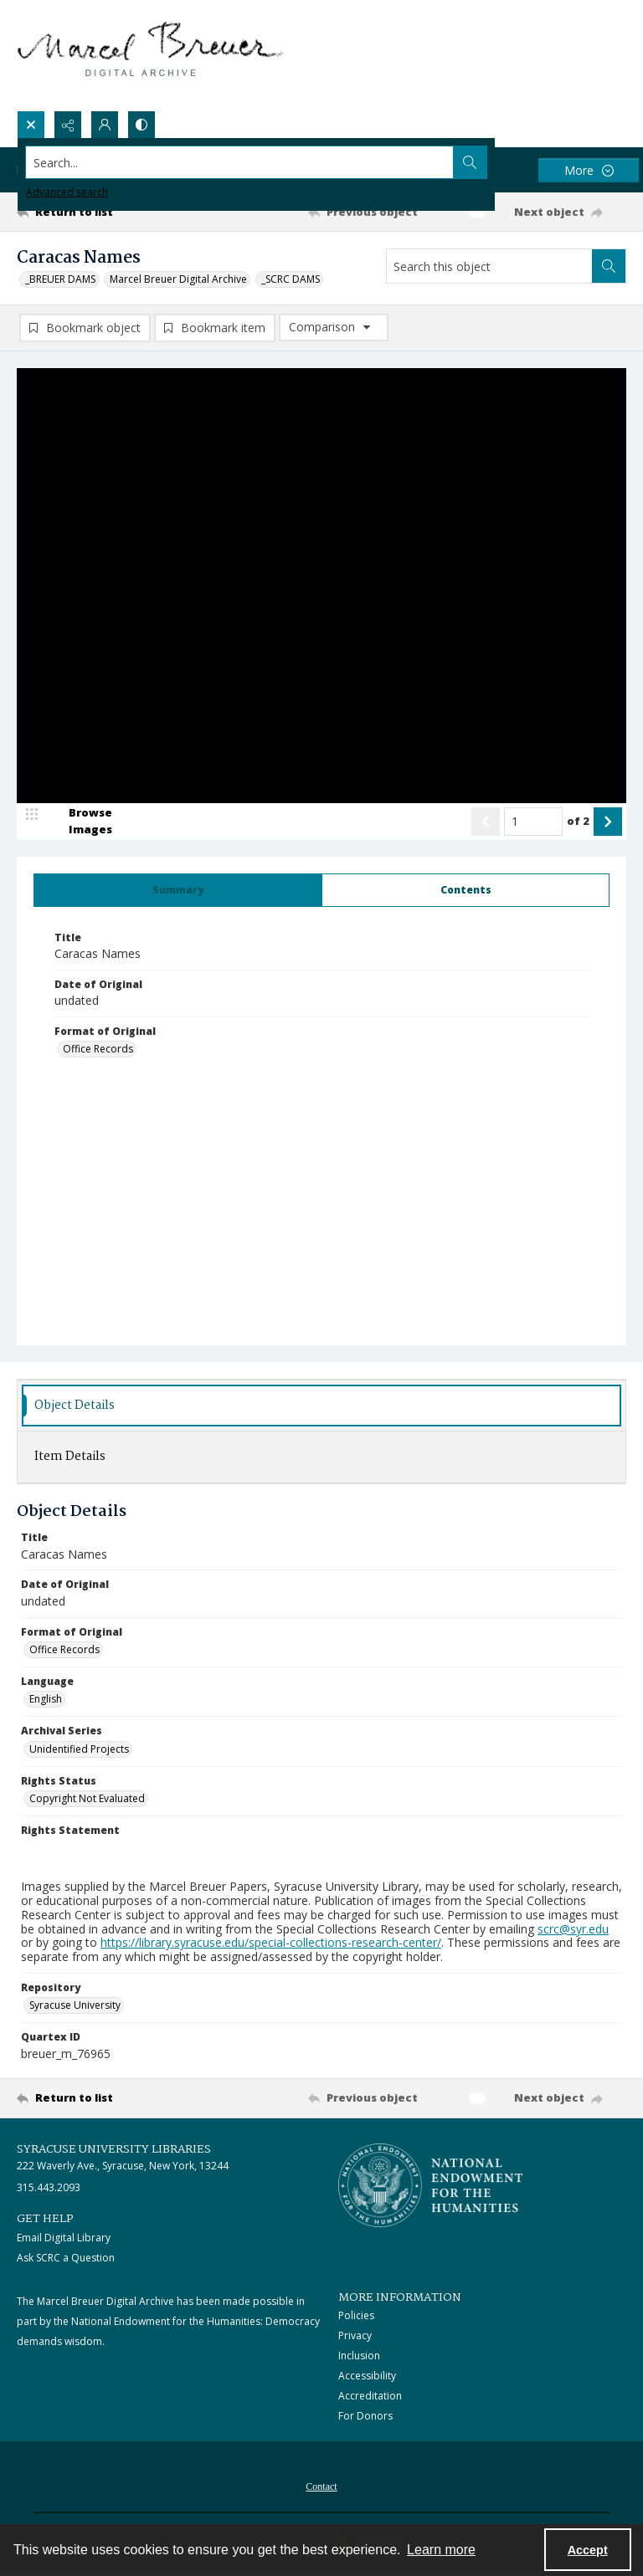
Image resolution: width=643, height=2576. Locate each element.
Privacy (355, 2336)
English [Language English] (45, 1700)
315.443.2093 (48, 2188)
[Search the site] (258, 162)
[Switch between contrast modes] (141, 124)
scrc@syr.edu (573, 1929)
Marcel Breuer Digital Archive (178, 279)
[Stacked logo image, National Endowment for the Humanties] (430, 2185)
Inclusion (359, 2356)
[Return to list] (96, 211)
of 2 (578, 820)
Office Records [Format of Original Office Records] (98, 1049)
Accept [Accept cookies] (588, 2550)
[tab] (178, 890)
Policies (356, 2316)
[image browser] (79, 821)
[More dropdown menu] (588, 170)
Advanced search (67, 192)
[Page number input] (533, 821)
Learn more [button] (441, 2550)
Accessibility (367, 2376)
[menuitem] (321, 2486)
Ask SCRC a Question (66, 2258)
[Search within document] (608, 266)
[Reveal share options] (67, 124)
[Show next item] (608, 821)
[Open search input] (31, 124)
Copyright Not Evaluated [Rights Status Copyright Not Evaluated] (87, 1799)
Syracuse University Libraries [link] (114, 2149)
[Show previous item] (485, 821)
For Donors (365, 2417)
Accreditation (370, 2396)
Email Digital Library (64, 2237)
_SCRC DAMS (290, 279)
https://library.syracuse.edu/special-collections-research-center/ (270, 1943)
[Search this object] (489, 266)
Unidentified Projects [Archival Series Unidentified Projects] (79, 1749)
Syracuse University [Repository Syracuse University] (75, 2006)
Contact (321, 2487)
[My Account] (104, 124)
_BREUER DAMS (60, 279)
